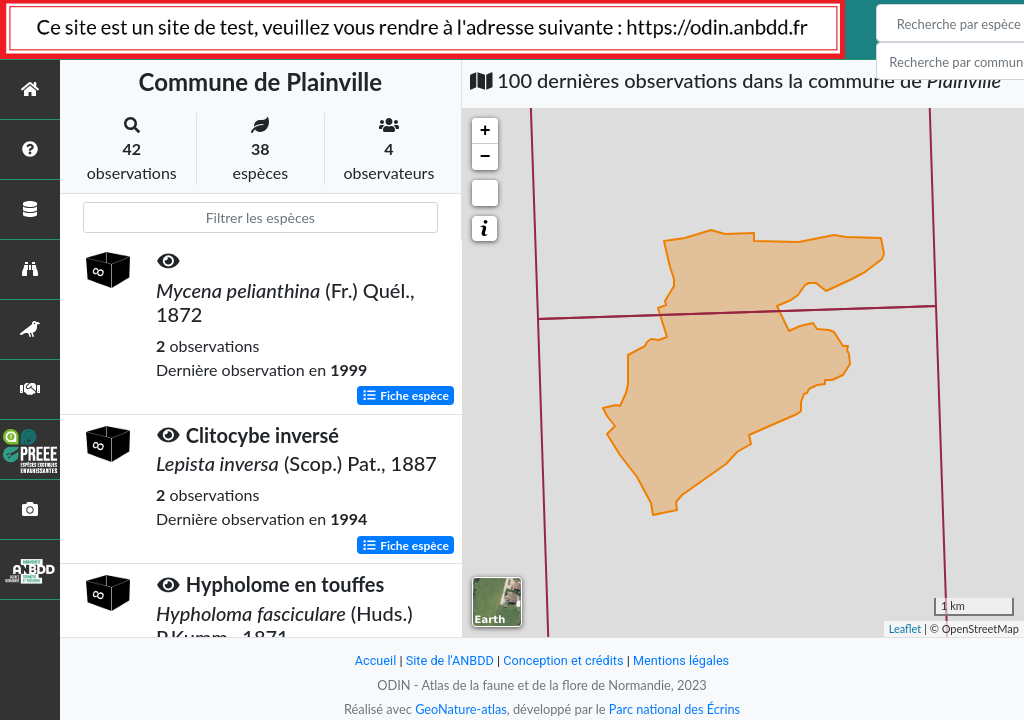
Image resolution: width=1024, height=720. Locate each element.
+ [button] (485, 131)
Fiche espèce (405, 394)
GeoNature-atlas (460, 709)
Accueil (374, 660)
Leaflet (905, 628)
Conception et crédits (563, 660)
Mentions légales (682, 660)
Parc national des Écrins (675, 709)
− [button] (485, 157)
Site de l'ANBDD (449, 660)
